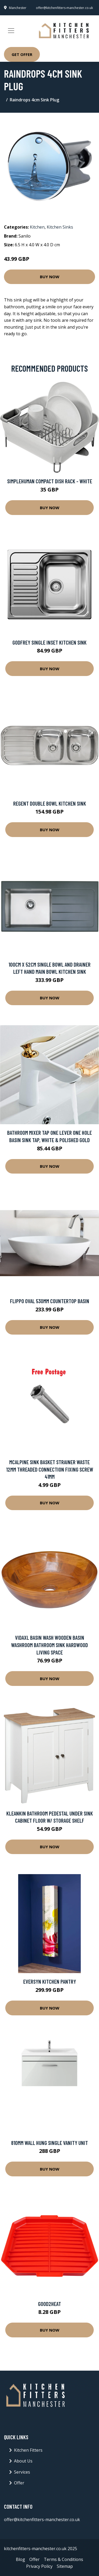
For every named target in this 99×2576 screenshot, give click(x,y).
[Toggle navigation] (11, 31)
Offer (19, 2483)
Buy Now (49, 276)
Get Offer (22, 54)
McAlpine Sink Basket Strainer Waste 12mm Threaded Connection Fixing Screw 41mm (49, 1469)
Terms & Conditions (63, 2559)
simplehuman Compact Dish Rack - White (49, 481)
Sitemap (65, 2566)
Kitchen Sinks (60, 227)
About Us (23, 2461)
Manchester (17, 8)
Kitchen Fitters (28, 2450)
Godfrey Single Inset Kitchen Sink (49, 642)
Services (22, 2472)
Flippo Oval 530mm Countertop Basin (49, 1301)
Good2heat (49, 2303)
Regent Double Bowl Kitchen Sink (49, 803)
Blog (20, 2559)
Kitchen (37, 227)
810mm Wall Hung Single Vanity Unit (49, 2142)
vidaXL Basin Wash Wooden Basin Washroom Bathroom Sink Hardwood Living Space (49, 1644)
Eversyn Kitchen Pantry (49, 1981)
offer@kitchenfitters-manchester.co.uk (64, 8)
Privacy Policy (39, 2566)
